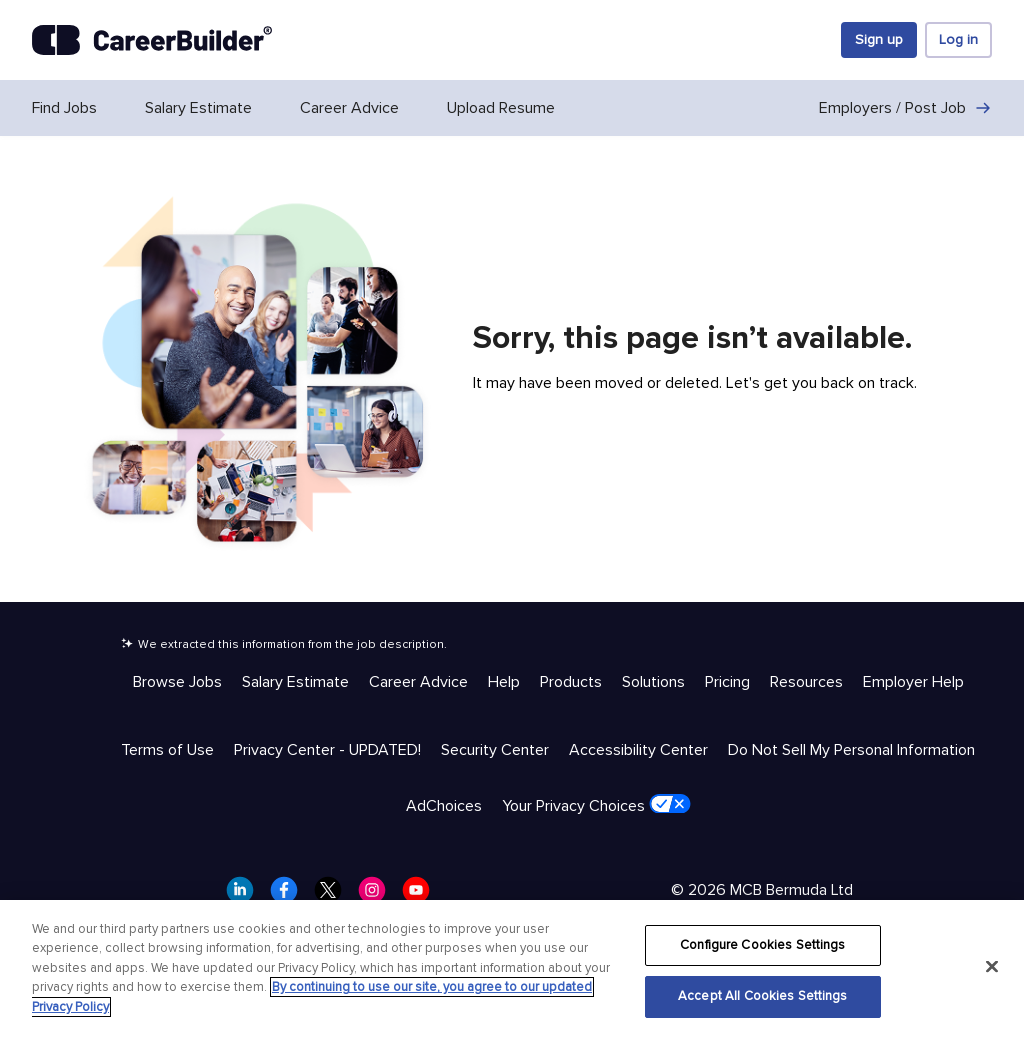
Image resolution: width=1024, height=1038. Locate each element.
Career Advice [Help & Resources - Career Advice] (418, 682)
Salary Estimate (198, 108)
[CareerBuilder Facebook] (290, 896)
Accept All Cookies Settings (763, 996)
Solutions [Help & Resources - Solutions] (653, 682)
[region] (512, 969)
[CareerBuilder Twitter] (334, 896)
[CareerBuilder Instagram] (378, 896)
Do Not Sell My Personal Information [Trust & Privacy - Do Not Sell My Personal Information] (851, 750)
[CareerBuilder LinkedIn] (246, 896)
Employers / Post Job (905, 108)
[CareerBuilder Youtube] (422, 896)
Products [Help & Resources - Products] (571, 682)
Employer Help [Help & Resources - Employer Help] (913, 682)
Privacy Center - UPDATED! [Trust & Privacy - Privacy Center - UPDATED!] (327, 750)
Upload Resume (501, 108)
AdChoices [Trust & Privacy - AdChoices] (444, 806)
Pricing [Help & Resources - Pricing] (727, 682)
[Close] (992, 966)
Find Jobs (64, 108)
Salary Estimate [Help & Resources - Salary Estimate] (295, 682)
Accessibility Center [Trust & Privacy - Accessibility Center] (638, 750)
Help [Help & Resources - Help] (504, 682)
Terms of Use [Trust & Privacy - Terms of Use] (167, 750)
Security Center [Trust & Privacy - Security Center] (495, 750)
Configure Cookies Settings (762, 945)
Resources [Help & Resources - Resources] (806, 682)
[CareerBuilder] (152, 40)
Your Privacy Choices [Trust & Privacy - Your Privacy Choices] (596, 805)
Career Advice (349, 108)
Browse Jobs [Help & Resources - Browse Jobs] (177, 682)
